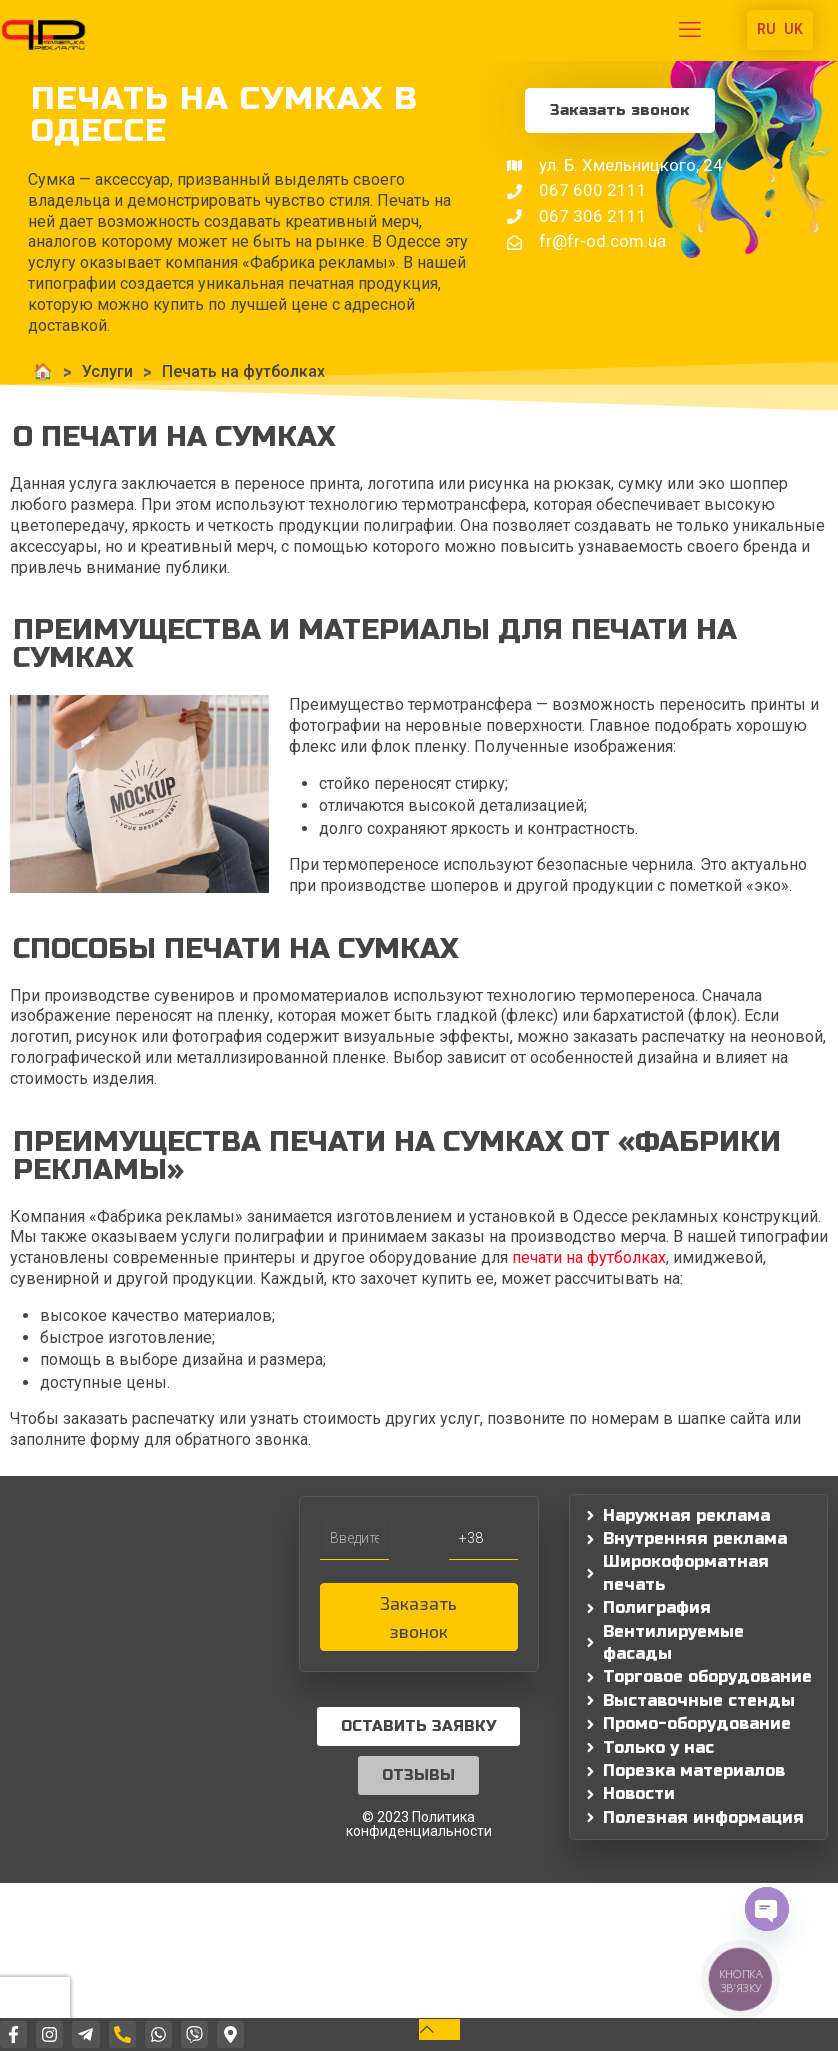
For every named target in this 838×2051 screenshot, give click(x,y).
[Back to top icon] (439, 2029)
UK (793, 29)
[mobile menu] (690, 30)
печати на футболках (589, 1257)
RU (766, 29)
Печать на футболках (236, 371)
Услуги (100, 371)
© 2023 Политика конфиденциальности (419, 1824)
